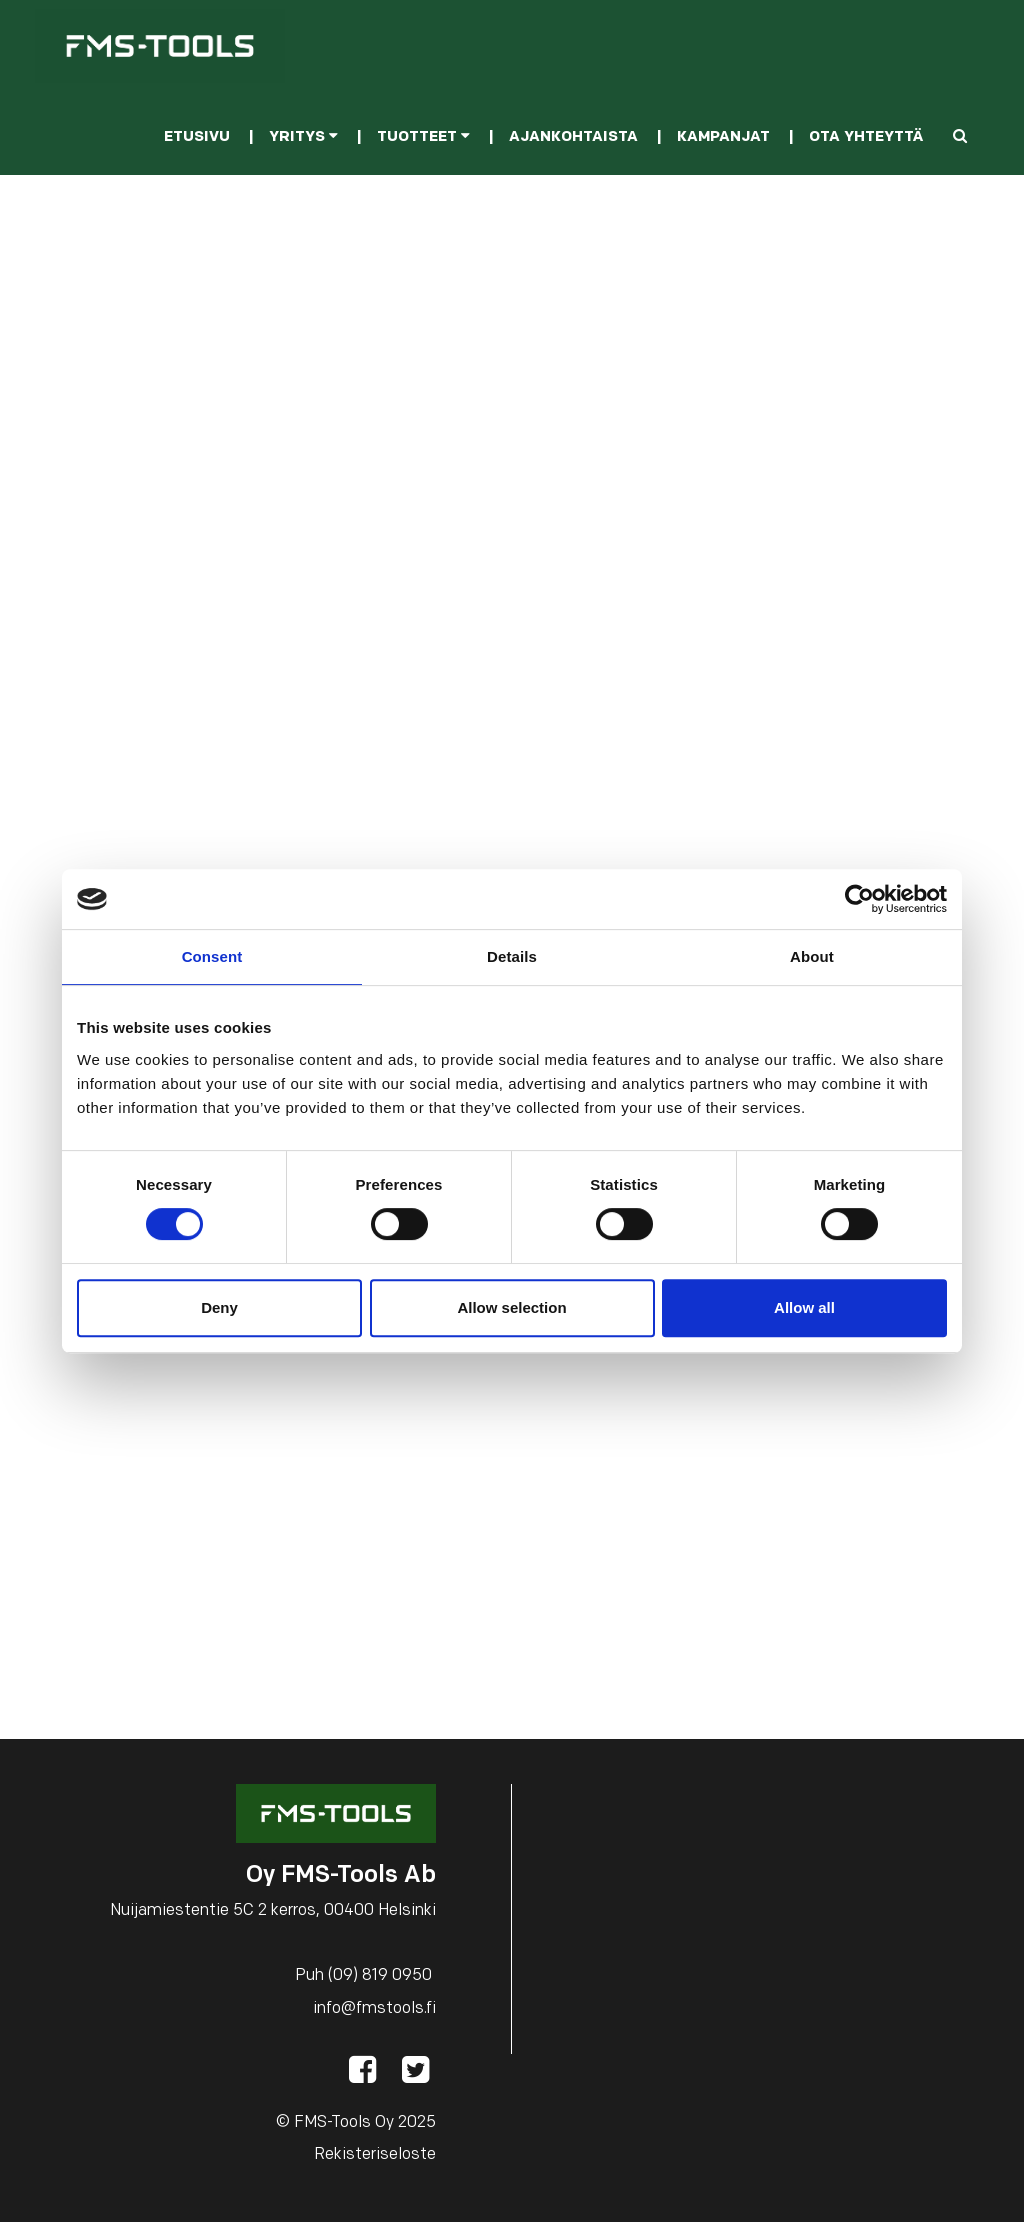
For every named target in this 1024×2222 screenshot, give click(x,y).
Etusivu (197, 137)
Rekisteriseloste (375, 2155)
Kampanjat (723, 137)
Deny (219, 1307)
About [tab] (812, 956)
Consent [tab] (212, 956)
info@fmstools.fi (374, 2009)
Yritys (303, 137)
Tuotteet (423, 137)
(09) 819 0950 (380, 1976)
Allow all (804, 1307)
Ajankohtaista (573, 137)
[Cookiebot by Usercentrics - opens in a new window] (859, 899)
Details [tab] (512, 956)
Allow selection (511, 1307)
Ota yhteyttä (866, 137)
